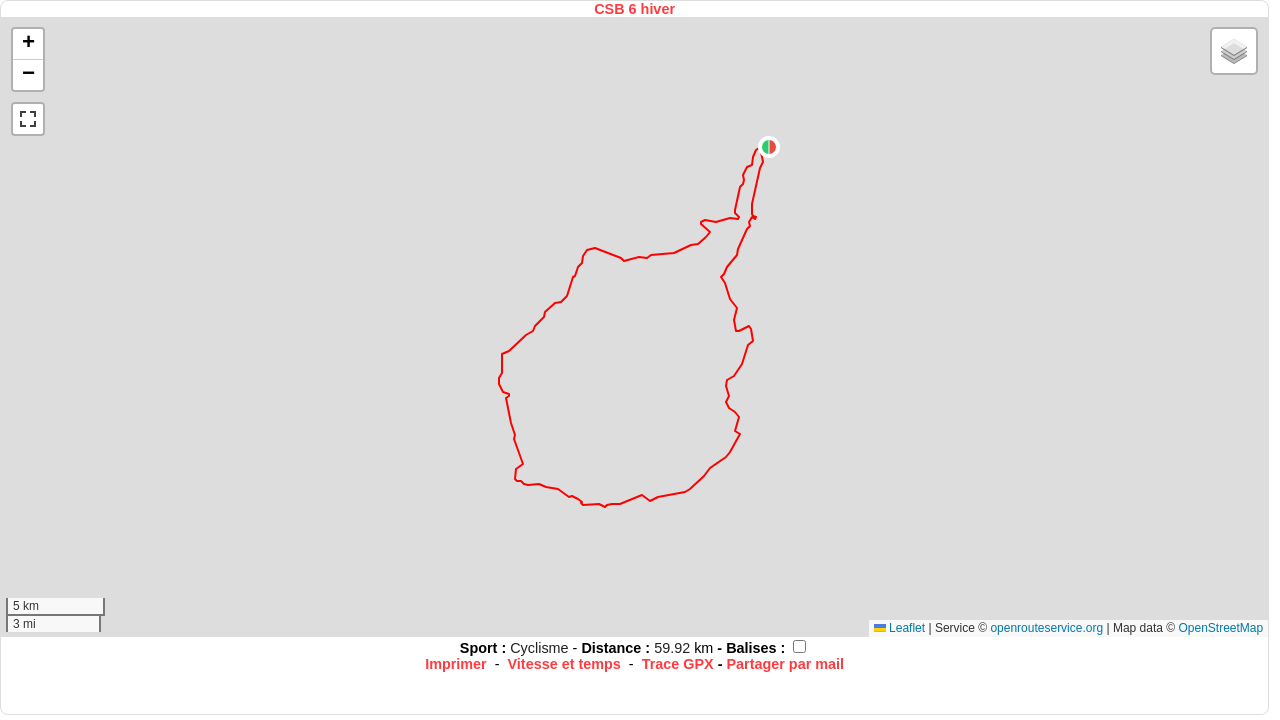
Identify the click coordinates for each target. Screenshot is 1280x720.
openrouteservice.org (1046, 628)
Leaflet (899, 628)
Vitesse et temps (564, 664)
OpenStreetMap (1220, 628)
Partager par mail (785, 664)
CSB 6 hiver (634, 9)
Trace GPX (678, 664)
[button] (769, 147)
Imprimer (456, 664)
